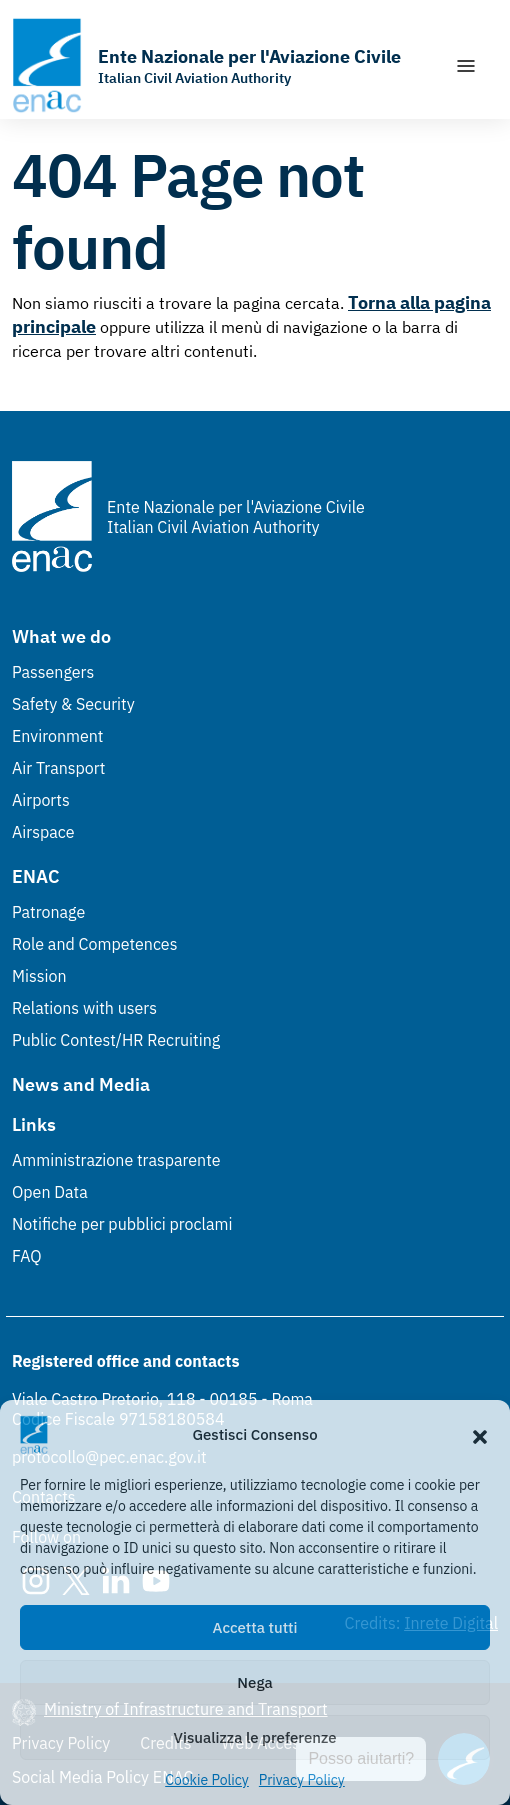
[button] (480, 1435)
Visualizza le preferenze (255, 1737)
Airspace (43, 832)
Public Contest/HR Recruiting (116, 1040)
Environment (57, 736)
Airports (41, 800)
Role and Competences (94, 944)
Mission (39, 976)
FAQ (27, 1256)
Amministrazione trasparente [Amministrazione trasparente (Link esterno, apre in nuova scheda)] (116, 1160)
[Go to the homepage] (206, 65)
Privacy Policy (302, 1780)
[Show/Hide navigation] (466, 66)
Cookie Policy (207, 1780)
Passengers (53, 672)
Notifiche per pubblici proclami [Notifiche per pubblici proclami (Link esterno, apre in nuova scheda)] (122, 1224)
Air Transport (58, 768)
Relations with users (84, 1008)
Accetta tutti (255, 1627)
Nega (254, 1682)
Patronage (48, 912)
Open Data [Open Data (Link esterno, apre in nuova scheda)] (50, 1192)
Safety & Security (73, 704)
